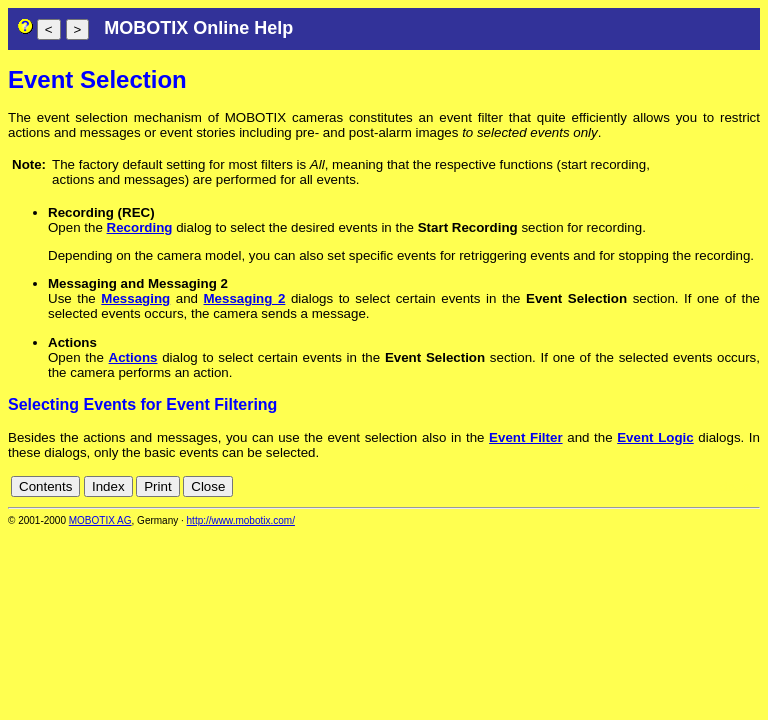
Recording (140, 227)
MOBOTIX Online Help (198, 28)
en (749, 486)
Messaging (135, 298)
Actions (133, 357)
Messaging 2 (245, 298)
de (727, 486)
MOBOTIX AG (100, 520)
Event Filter (526, 437)
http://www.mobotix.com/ (241, 520)
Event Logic (655, 437)
